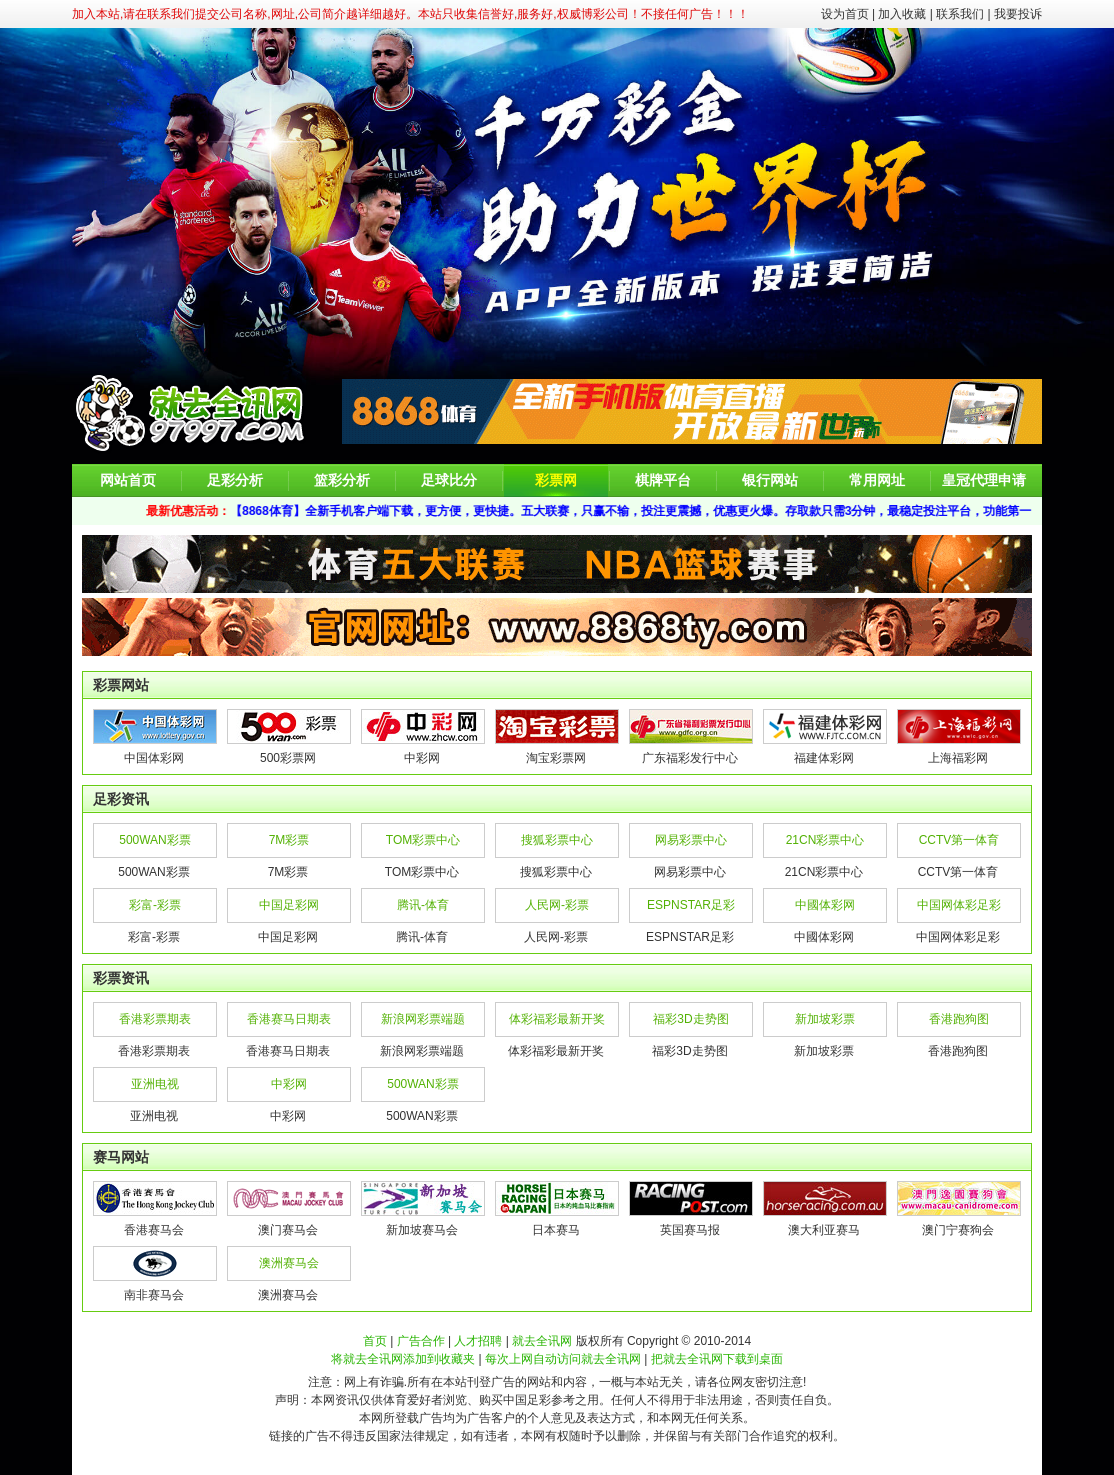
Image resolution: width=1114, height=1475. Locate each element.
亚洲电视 (155, 1084)
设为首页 (845, 14)
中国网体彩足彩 (959, 905)
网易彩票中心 (691, 840)
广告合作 (421, 1341)
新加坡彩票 (825, 1019)
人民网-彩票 (557, 905)
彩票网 (556, 480)
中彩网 (289, 1084)
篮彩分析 (342, 480)
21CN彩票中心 (825, 840)
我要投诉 (1018, 14)
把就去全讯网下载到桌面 (717, 1359)
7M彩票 (289, 840)
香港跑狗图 (959, 1019)
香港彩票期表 (155, 1019)
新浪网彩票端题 (423, 1019)
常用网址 (877, 480)
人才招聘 (478, 1341)
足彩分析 (235, 480)
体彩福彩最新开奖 (557, 1019)
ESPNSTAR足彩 (691, 905)
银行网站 (770, 480)
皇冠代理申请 (984, 480)
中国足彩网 (289, 905)
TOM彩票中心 (423, 840)
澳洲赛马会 (289, 1263)
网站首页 (128, 480)
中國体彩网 (825, 905)
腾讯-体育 (423, 905)
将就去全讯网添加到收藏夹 (403, 1359)
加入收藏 (902, 14)
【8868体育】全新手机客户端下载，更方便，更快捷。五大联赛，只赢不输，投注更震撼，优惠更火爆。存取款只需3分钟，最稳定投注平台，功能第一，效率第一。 (673, 511)
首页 (375, 1341)
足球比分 (449, 480)
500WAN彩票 (155, 840)
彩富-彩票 (155, 905)
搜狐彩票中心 (557, 840)
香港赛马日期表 (289, 1019)
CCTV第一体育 (959, 840)
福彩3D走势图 (690, 1019)
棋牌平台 (663, 480)
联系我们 (960, 14)
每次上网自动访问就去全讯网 (563, 1359)
